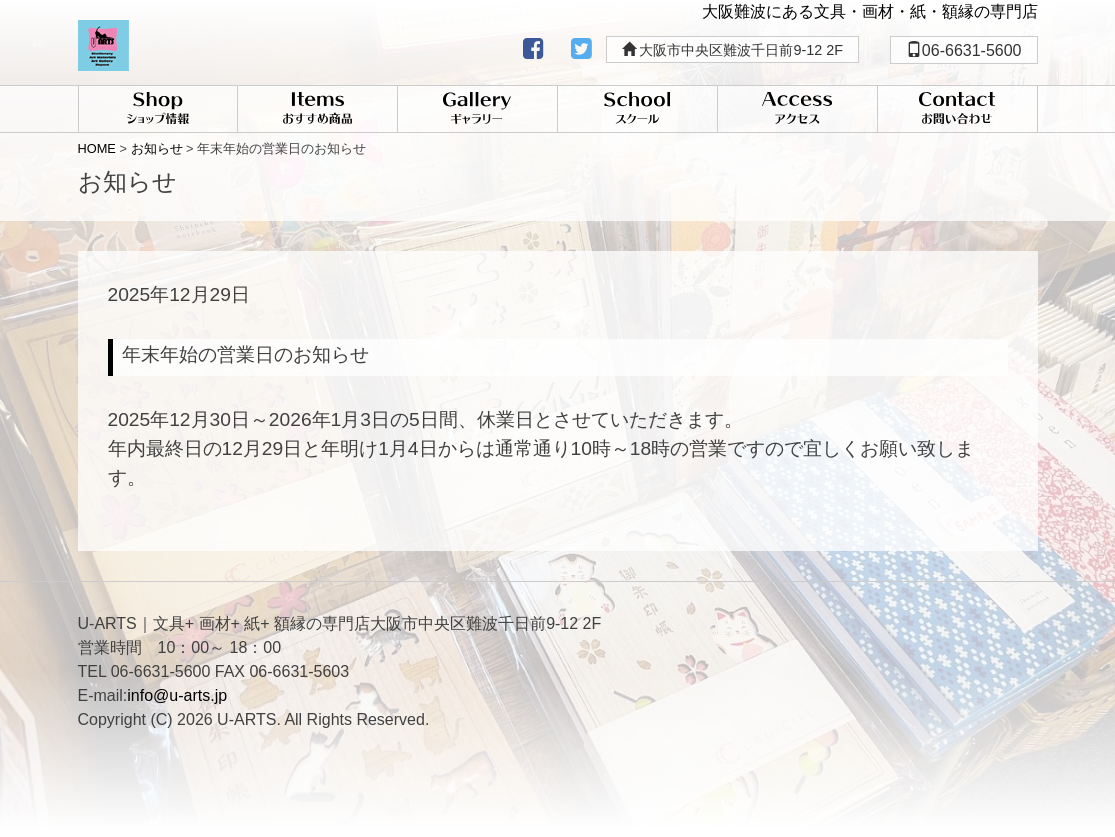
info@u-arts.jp (177, 695)
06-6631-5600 (964, 50)
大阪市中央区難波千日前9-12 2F (733, 50)
